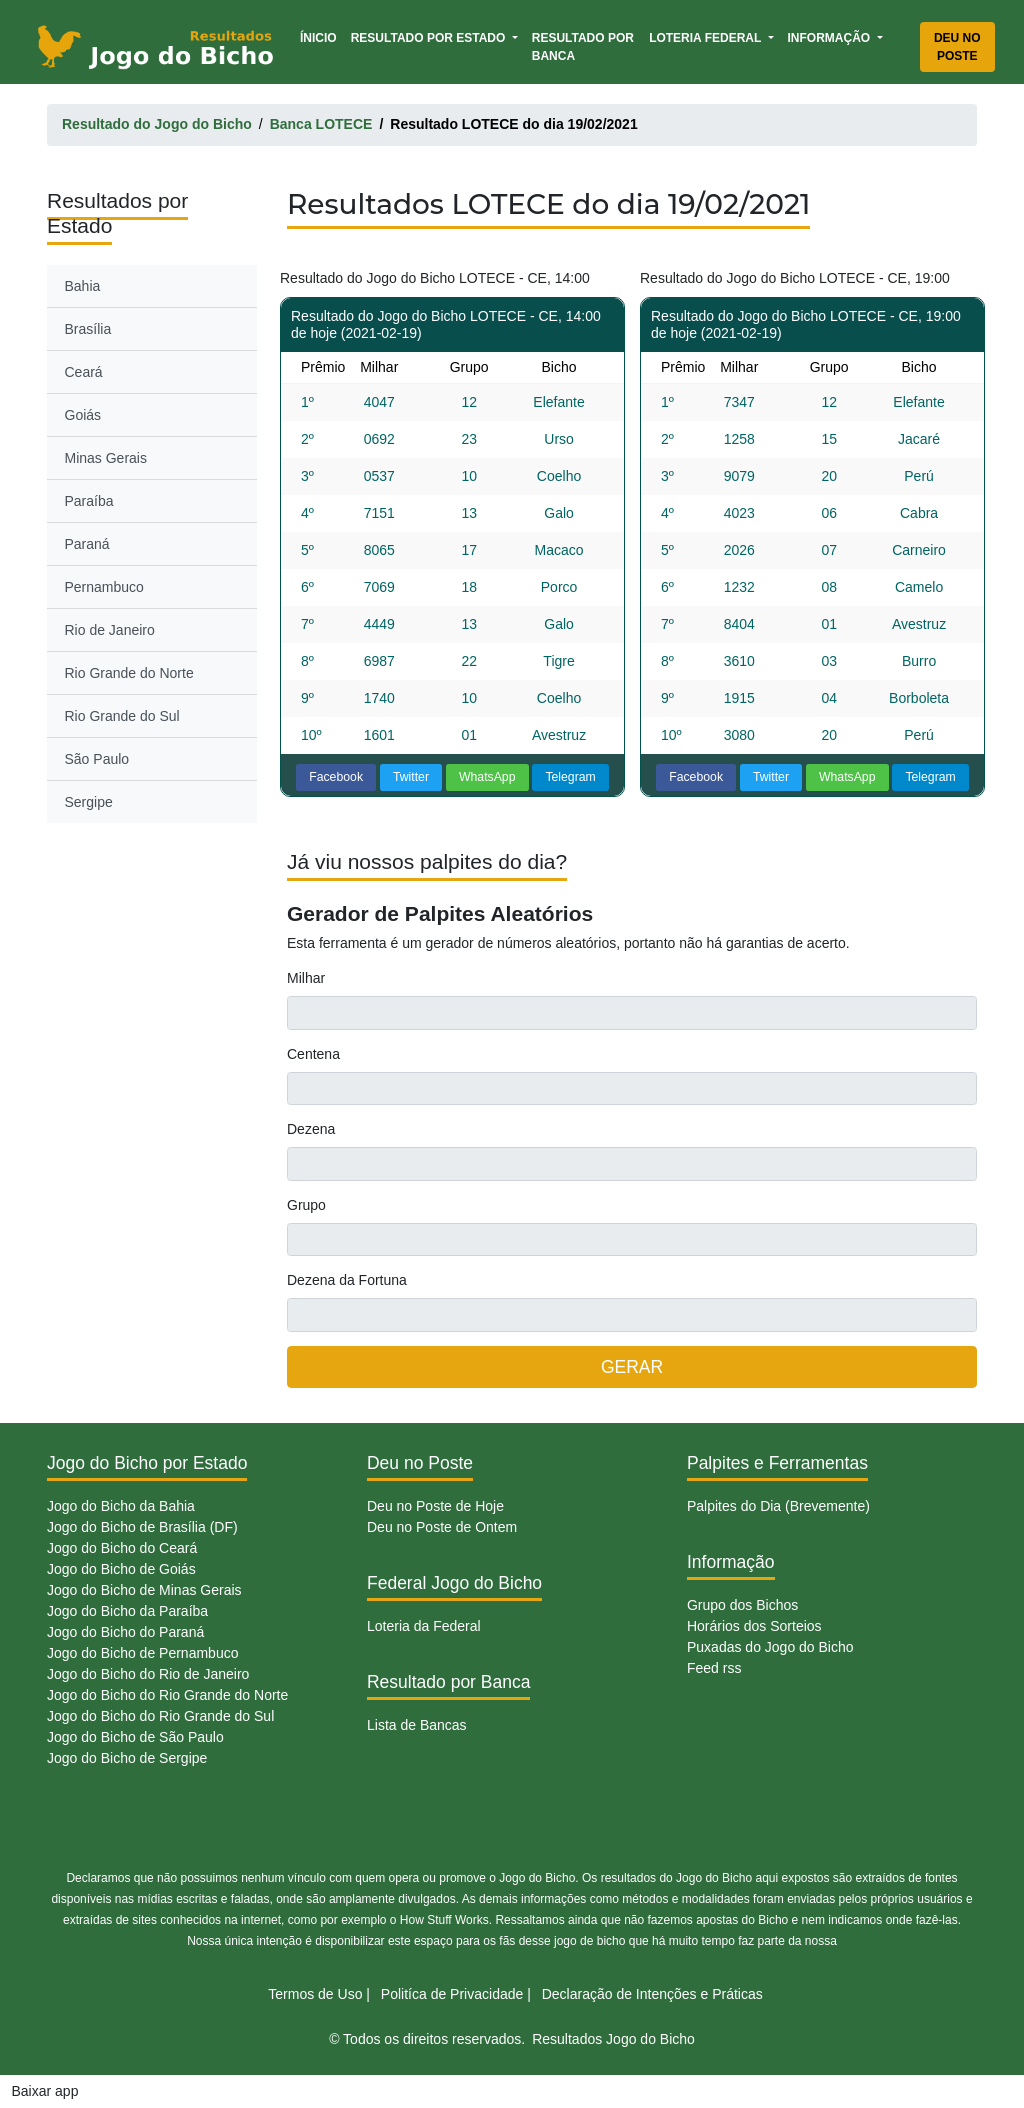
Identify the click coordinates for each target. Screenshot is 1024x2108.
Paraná (87, 544)
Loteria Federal (706, 38)
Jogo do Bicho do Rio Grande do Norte (167, 1695)
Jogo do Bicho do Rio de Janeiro (148, 1674)
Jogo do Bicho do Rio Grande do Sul (160, 1716)
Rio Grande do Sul (122, 716)
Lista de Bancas (417, 1725)
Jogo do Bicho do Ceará (122, 1548)
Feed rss (714, 1668)
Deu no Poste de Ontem (442, 1527)
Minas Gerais (106, 458)
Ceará (84, 372)
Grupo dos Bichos (742, 1605)
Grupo (306, 1205)
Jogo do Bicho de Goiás (121, 1569)
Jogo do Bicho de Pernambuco (142, 1653)
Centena (313, 1054)
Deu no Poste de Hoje (435, 1506)
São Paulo (97, 759)
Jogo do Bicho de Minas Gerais (144, 1590)
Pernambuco (104, 587)
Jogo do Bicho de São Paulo (135, 1737)
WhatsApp (487, 777)
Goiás (83, 415)
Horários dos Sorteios (754, 1626)
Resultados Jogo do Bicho (613, 2039)
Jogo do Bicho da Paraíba (127, 1611)
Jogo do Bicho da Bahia (121, 1506)
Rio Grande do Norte (129, 673)
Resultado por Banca (583, 47)
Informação (831, 38)
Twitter (411, 777)
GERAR (632, 1367)
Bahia (83, 286)
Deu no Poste (957, 47)
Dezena (311, 1129)
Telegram (570, 777)
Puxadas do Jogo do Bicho (770, 1647)
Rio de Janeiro (110, 630)
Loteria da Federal (424, 1626)
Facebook (336, 777)
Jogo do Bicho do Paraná (125, 1632)
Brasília (88, 329)
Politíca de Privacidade (452, 1994)
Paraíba (89, 501)
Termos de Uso (315, 1994)
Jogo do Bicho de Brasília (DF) (142, 1527)
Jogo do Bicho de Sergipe (127, 1758)
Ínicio (322, 36)
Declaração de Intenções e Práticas (652, 1994)
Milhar (306, 978)
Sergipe (89, 802)
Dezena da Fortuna (347, 1280)
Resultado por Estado (430, 38)
